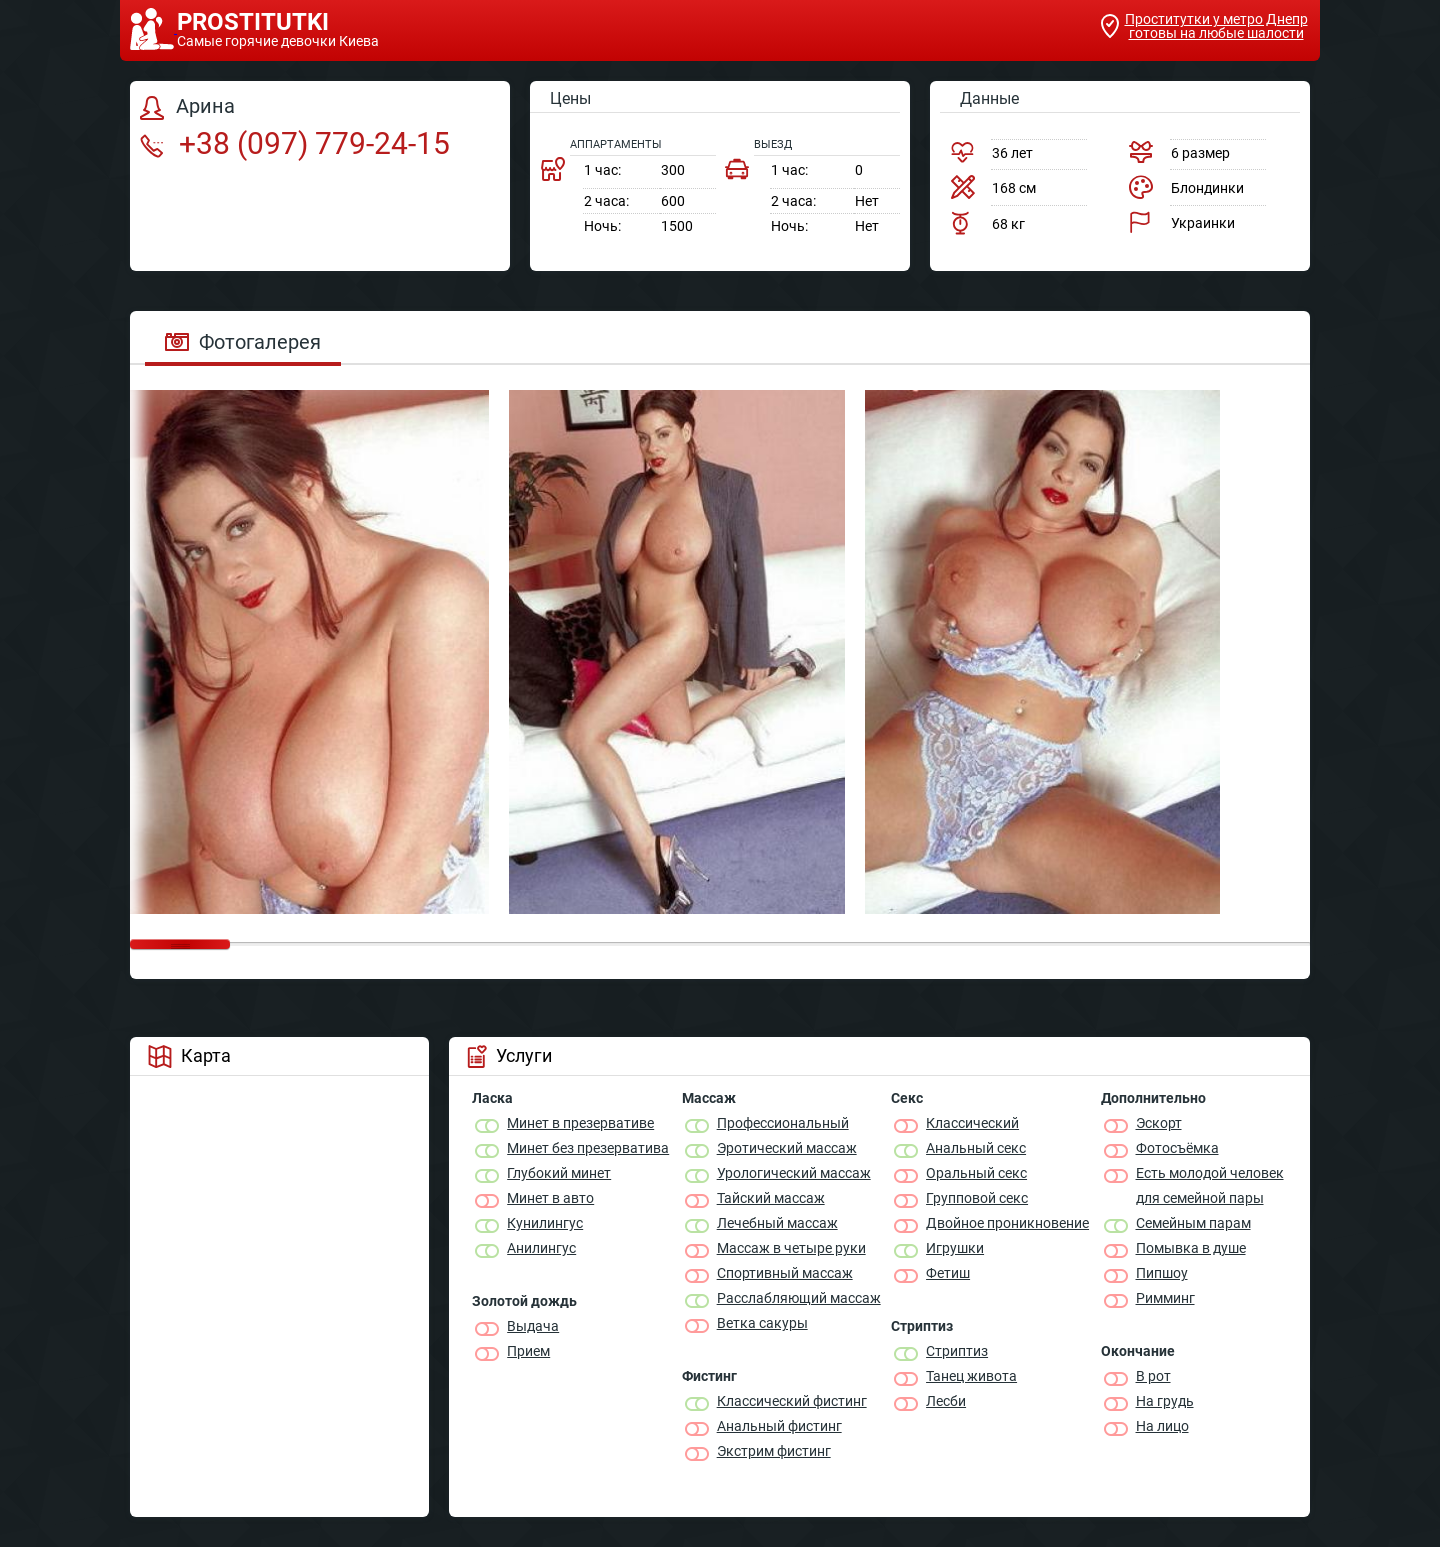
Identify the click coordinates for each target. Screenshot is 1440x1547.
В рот (1153, 1376)
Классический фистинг (792, 1401)
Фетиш (948, 1273)
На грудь (1165, 1401)
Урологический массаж (794, 1173)
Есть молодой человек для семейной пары (1210, 1185)
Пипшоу (1162, 1273)
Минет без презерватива (588, 1148)
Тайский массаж (771, 1198)
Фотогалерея (243, 342)
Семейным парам (1193, 1223)
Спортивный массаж (785, 1273)
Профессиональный (783, 1123)
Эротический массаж (787, 1148)
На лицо (1162, 1426)
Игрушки (955, 1248)
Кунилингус (545, 1223)
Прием (528, 1351)
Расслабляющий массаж (799, 1298)
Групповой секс (977, 1198)
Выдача (533, 1326)
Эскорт (1159, 1123)
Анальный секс (976, 1148)
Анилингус (541, 1248)
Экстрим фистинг (774, 1451)
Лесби (946, 1401)
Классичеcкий (972, 1123)
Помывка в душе (1191, 1248)
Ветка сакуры (762, 1323)
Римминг (1165, 1298)
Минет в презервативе (580, 1123)
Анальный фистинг (779, 1426)
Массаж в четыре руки (791, 1248)
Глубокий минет (559, 1173)
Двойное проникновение (1007, 1223)
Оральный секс (976, 1173)
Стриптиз (957, 1351)
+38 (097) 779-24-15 (295, 143)
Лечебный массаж (777, 1223)
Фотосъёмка (1177, 1148)
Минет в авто (550, 1198)
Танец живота (971, 1376)
